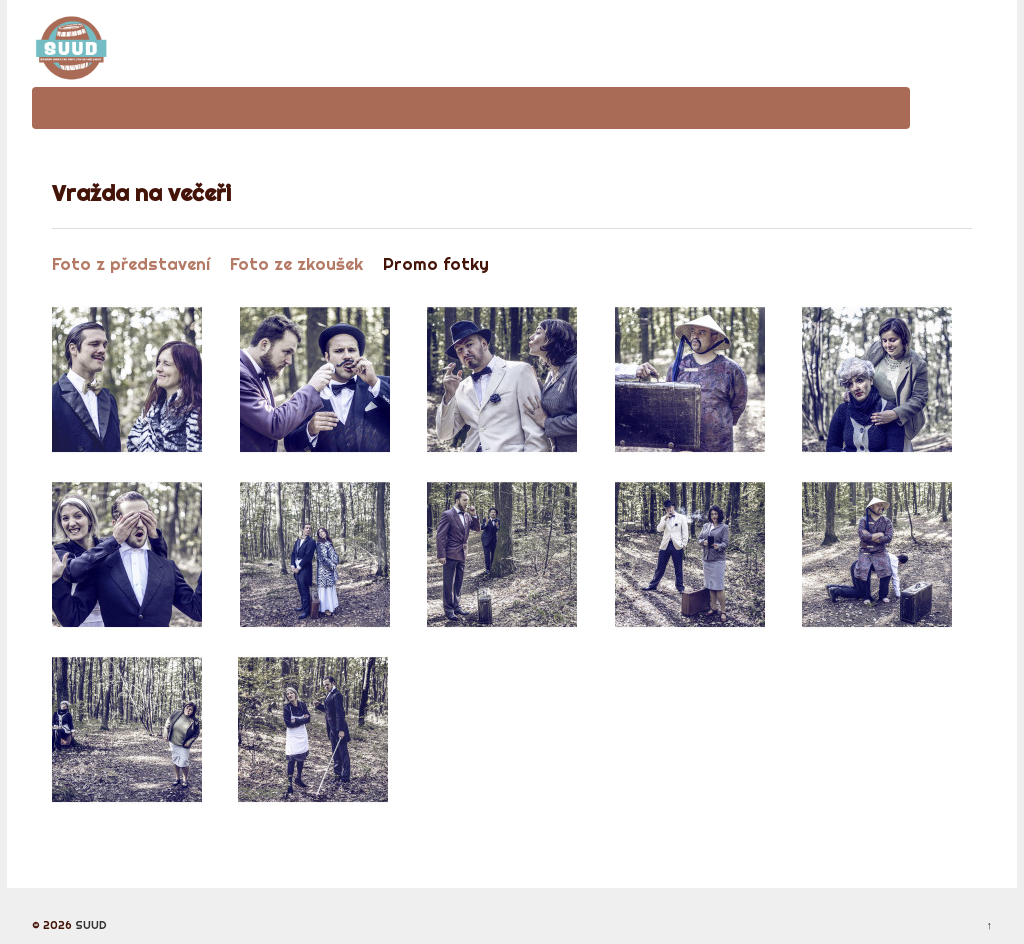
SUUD (89, 925)
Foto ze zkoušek (296, 263)
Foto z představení (131, 263)
